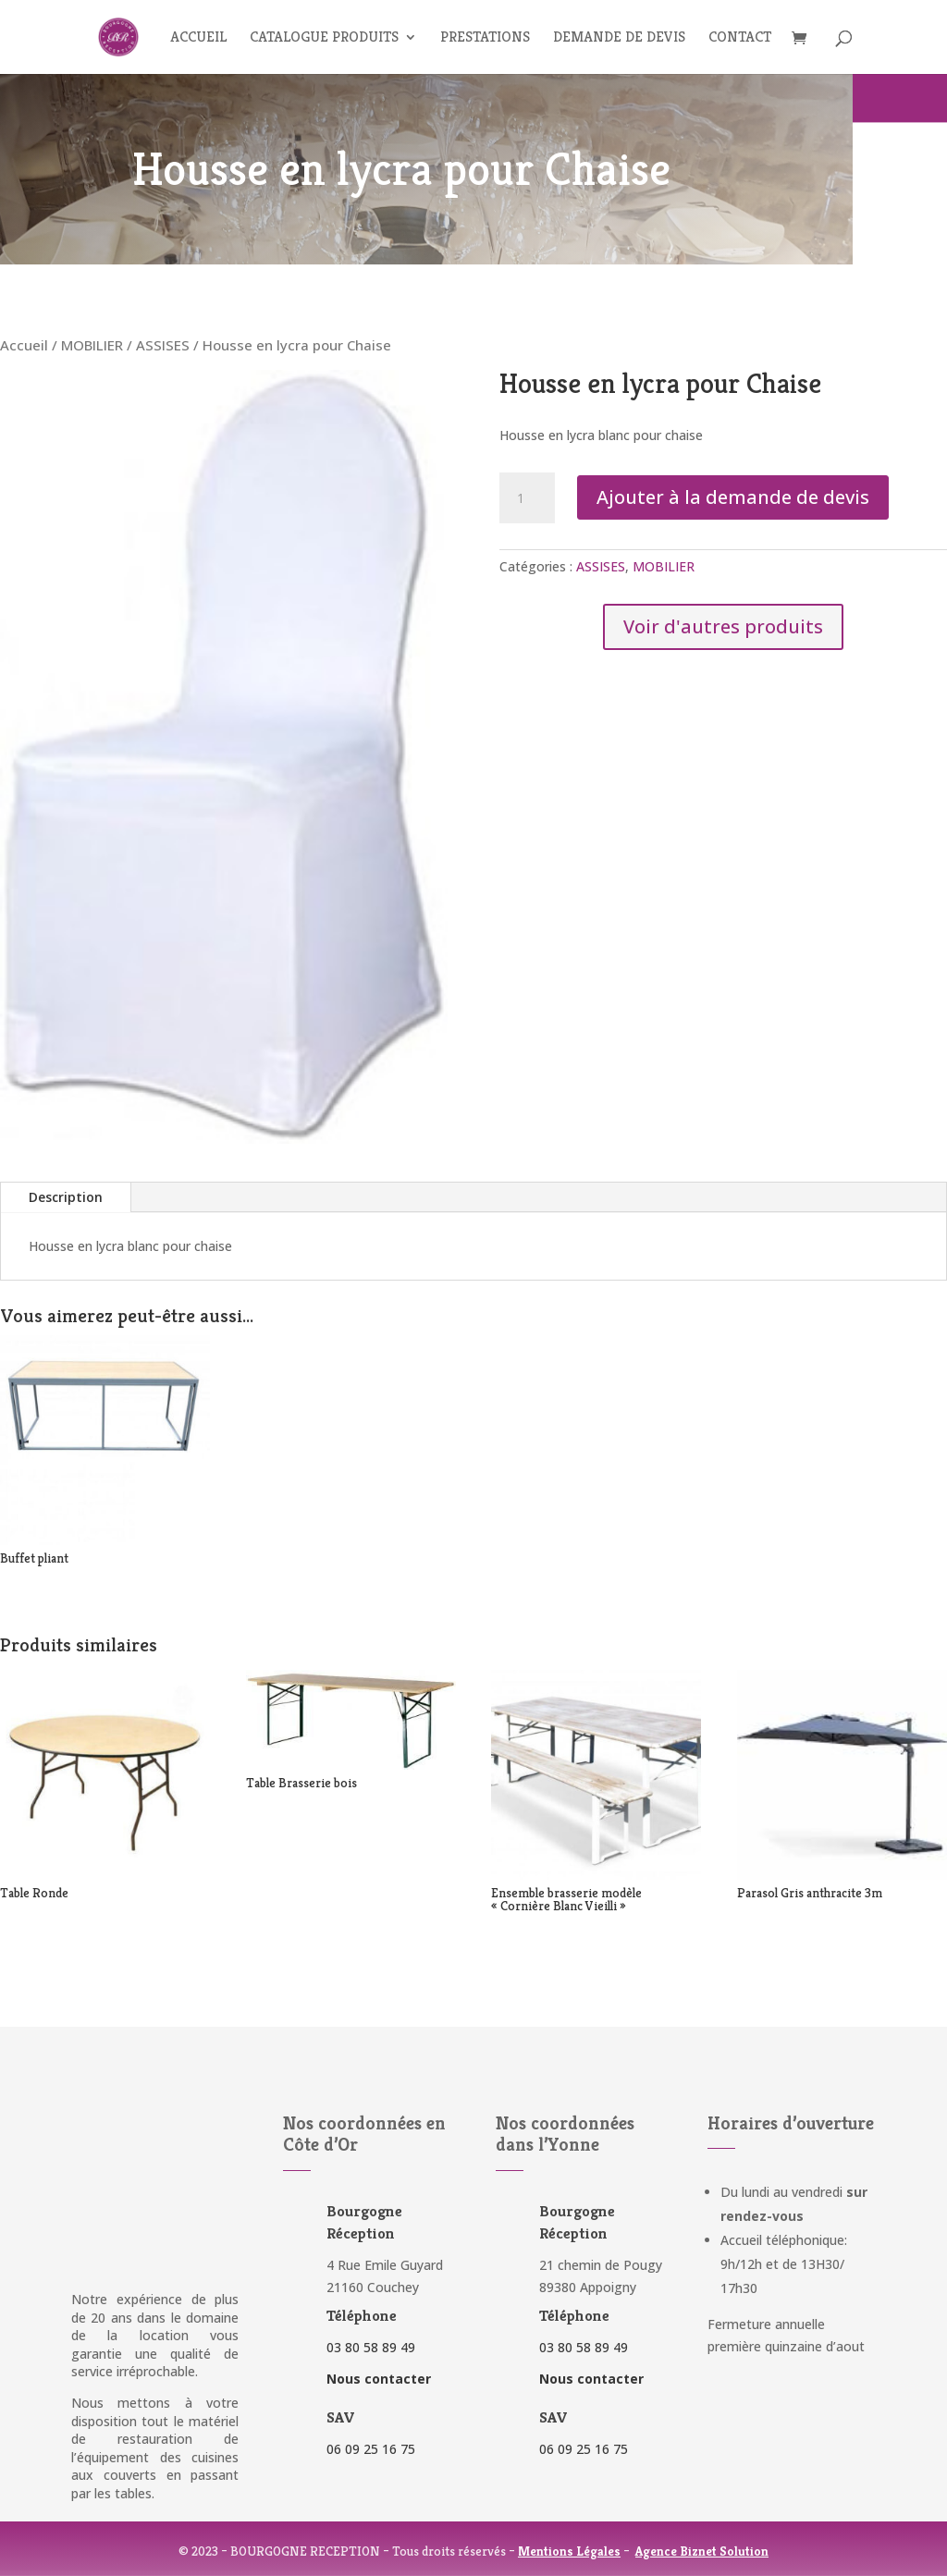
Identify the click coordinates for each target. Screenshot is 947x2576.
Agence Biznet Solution (702, 2551)
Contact (739, 38)
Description (66, 1197)
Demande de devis (619, 38)
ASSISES (163, 345)
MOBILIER (92, 345)
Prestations (485, 38)
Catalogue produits (324, 38)
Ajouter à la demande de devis (732, 497)
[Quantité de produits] (527, 498)
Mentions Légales (569, 2551)
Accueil (198, 38)
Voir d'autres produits (723, 626)
